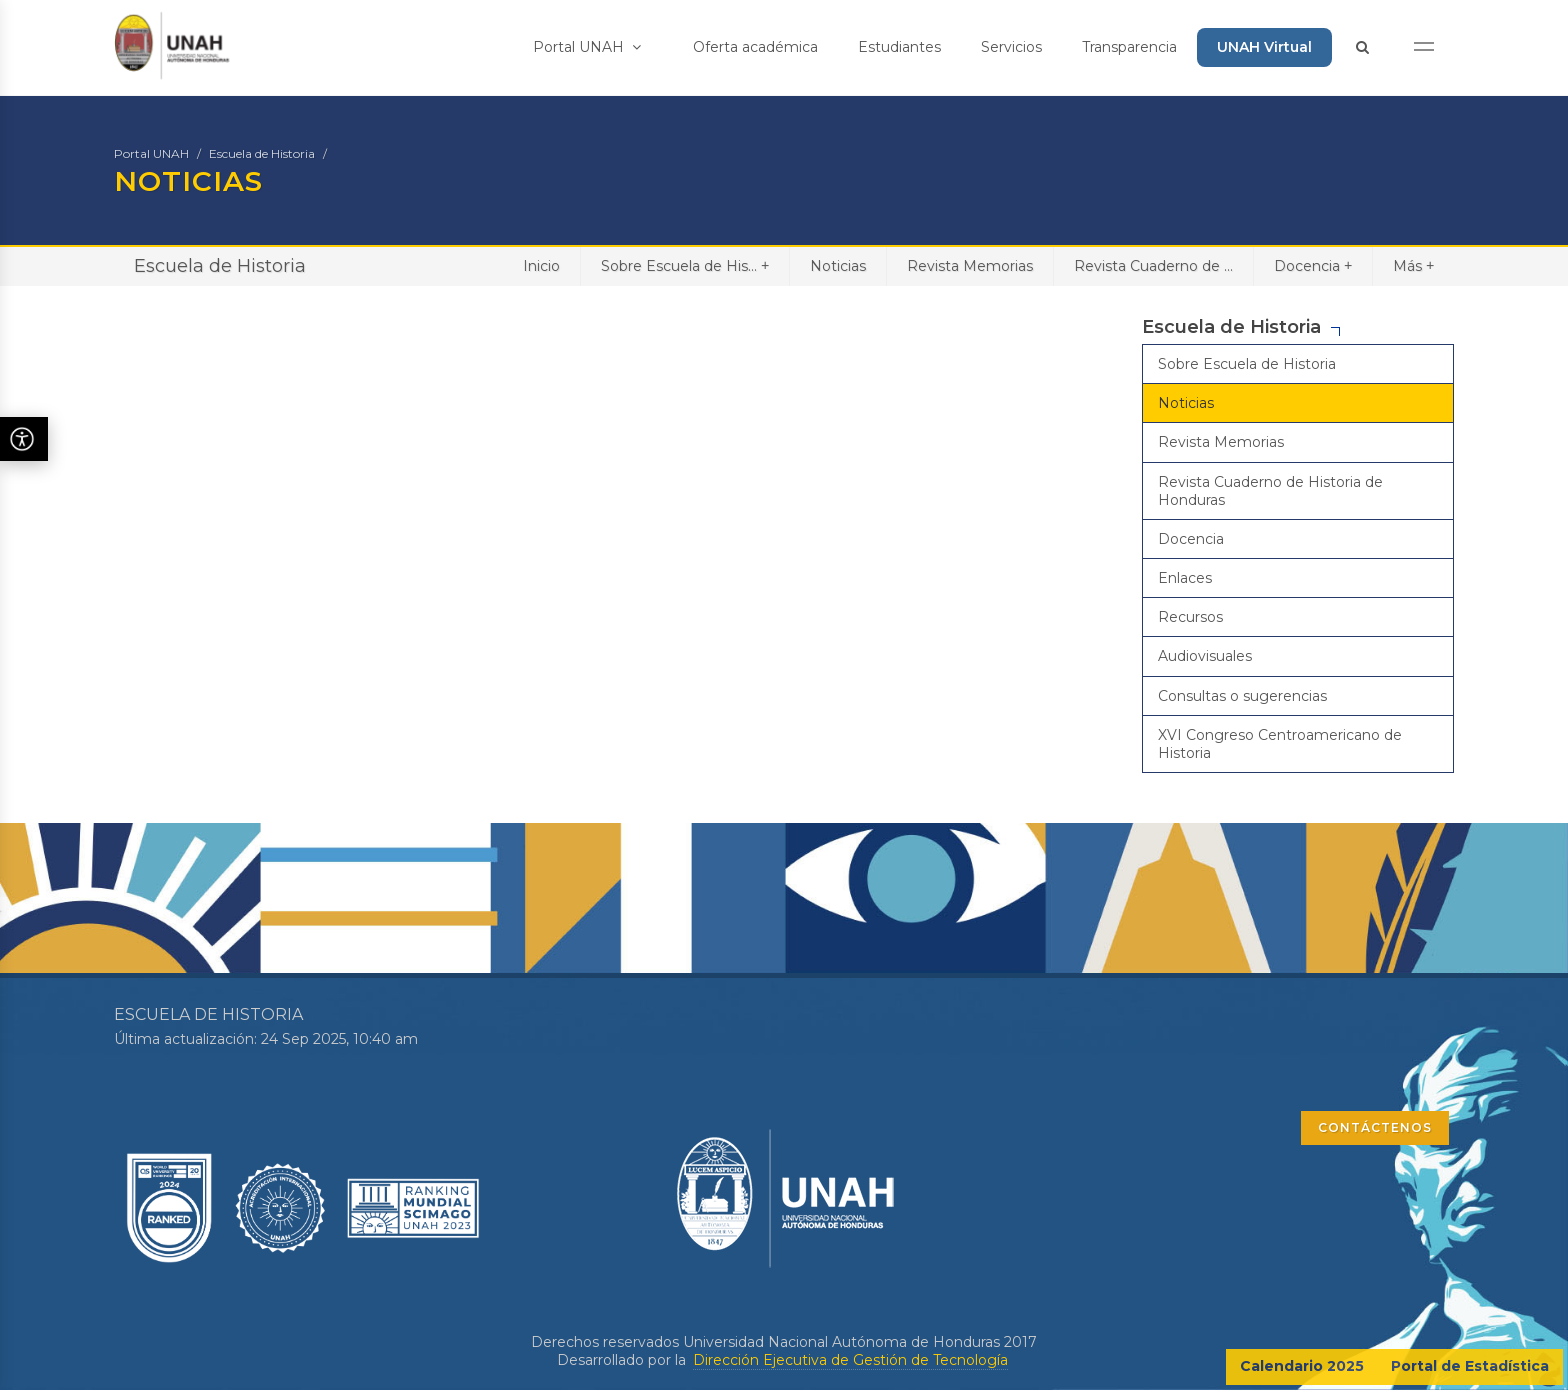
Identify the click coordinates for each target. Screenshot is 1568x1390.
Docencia (1313, 265)
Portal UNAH (587, 47)
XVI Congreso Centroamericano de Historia (1280, 744)
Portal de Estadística (1470, 1366)
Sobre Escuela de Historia (1247, 364)
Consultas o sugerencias (1242, 696)
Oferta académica (755, 47)
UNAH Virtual (1264, 47)
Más (1413, 265)
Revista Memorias (970, 266)
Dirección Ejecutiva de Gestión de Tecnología (850, 1360)
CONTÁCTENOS (1375, 1127)
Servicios (1011, 47)
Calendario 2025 (1302, 1366)
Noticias (838, 266)
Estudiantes (899, 47)
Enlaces (1185, 578)
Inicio (541, 266)
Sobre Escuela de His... (685, 265)
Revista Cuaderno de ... (1153, 266)
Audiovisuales (1205, 656)
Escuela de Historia (262, 153)
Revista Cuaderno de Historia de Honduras (1270, 491)
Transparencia (1129, 47)
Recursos (1190, 617)
